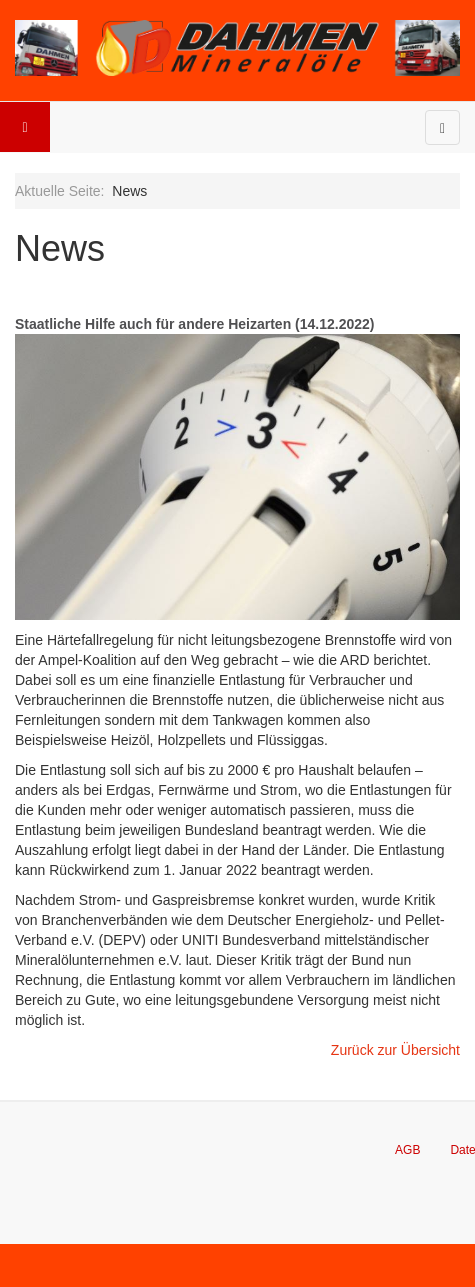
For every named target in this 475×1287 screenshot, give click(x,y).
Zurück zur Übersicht (395, 1050)
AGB (407, 1150)
